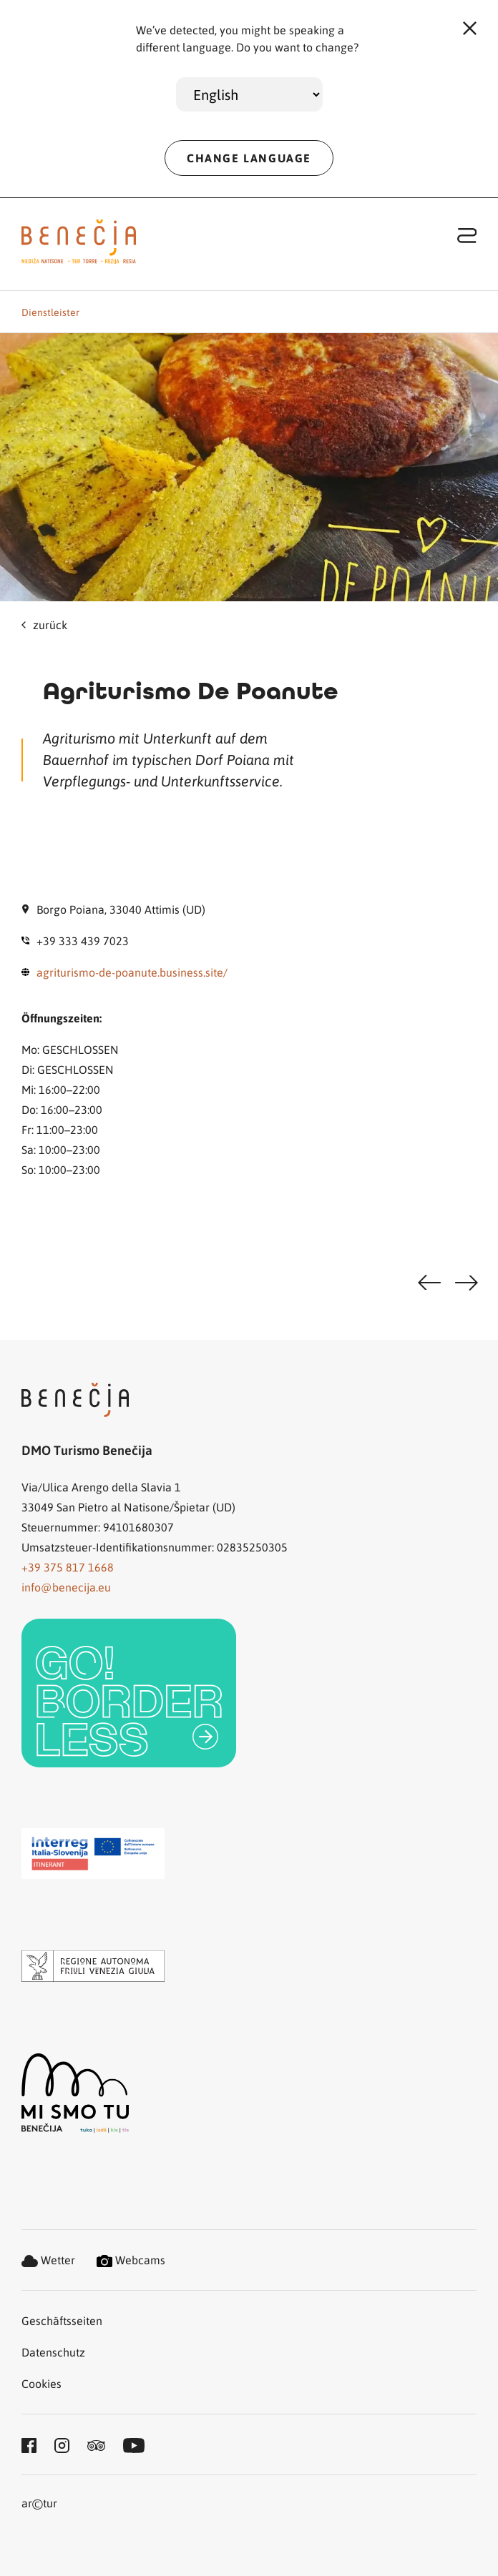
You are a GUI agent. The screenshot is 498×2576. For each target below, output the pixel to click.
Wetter (48, 2259)
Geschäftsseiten (61, 2320)
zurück (44, 624)
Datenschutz (53, 2351)
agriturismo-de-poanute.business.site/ (132, 971)
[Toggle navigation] (467, 235)
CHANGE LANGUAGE (249, 157)
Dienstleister (50, 311)
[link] (128, 1693)
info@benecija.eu (66, 1586)
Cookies (41, 2383)
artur (39, 2504)
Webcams (131, 2259)
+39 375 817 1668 (67, 1566)
